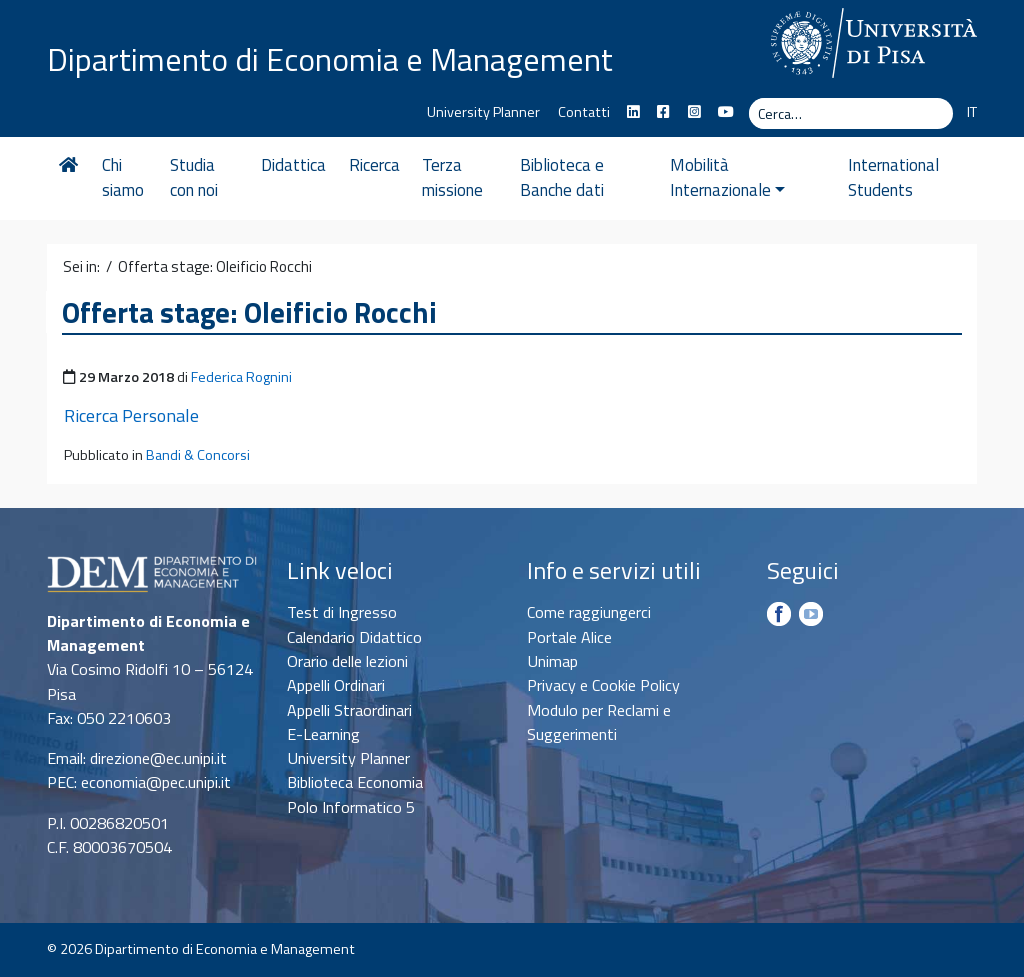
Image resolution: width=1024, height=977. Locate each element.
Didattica (299, 165)
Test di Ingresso (342, 612)
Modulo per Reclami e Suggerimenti (599, 722)
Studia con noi (196, 178)
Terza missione (458, 178)
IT (972, 112)
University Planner (483, 112)
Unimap (552, 661)
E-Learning (323, 734)
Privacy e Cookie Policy (603, 685)
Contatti (584, 112)
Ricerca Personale (131, 415)
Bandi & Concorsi (198, 455)
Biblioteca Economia (355, 782)
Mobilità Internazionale (741, 178)
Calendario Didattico (354, 637)
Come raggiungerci (589, 612)
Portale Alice (569, 637)
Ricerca (379, 165)
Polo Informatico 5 (351, 807)
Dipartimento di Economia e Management (330, 58)
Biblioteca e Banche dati (571, 178)
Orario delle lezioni (347, 661)
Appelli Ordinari (336, 685)
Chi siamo (123, 178)
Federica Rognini (241, 377)
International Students (888, 178)
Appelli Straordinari (349, 710)
